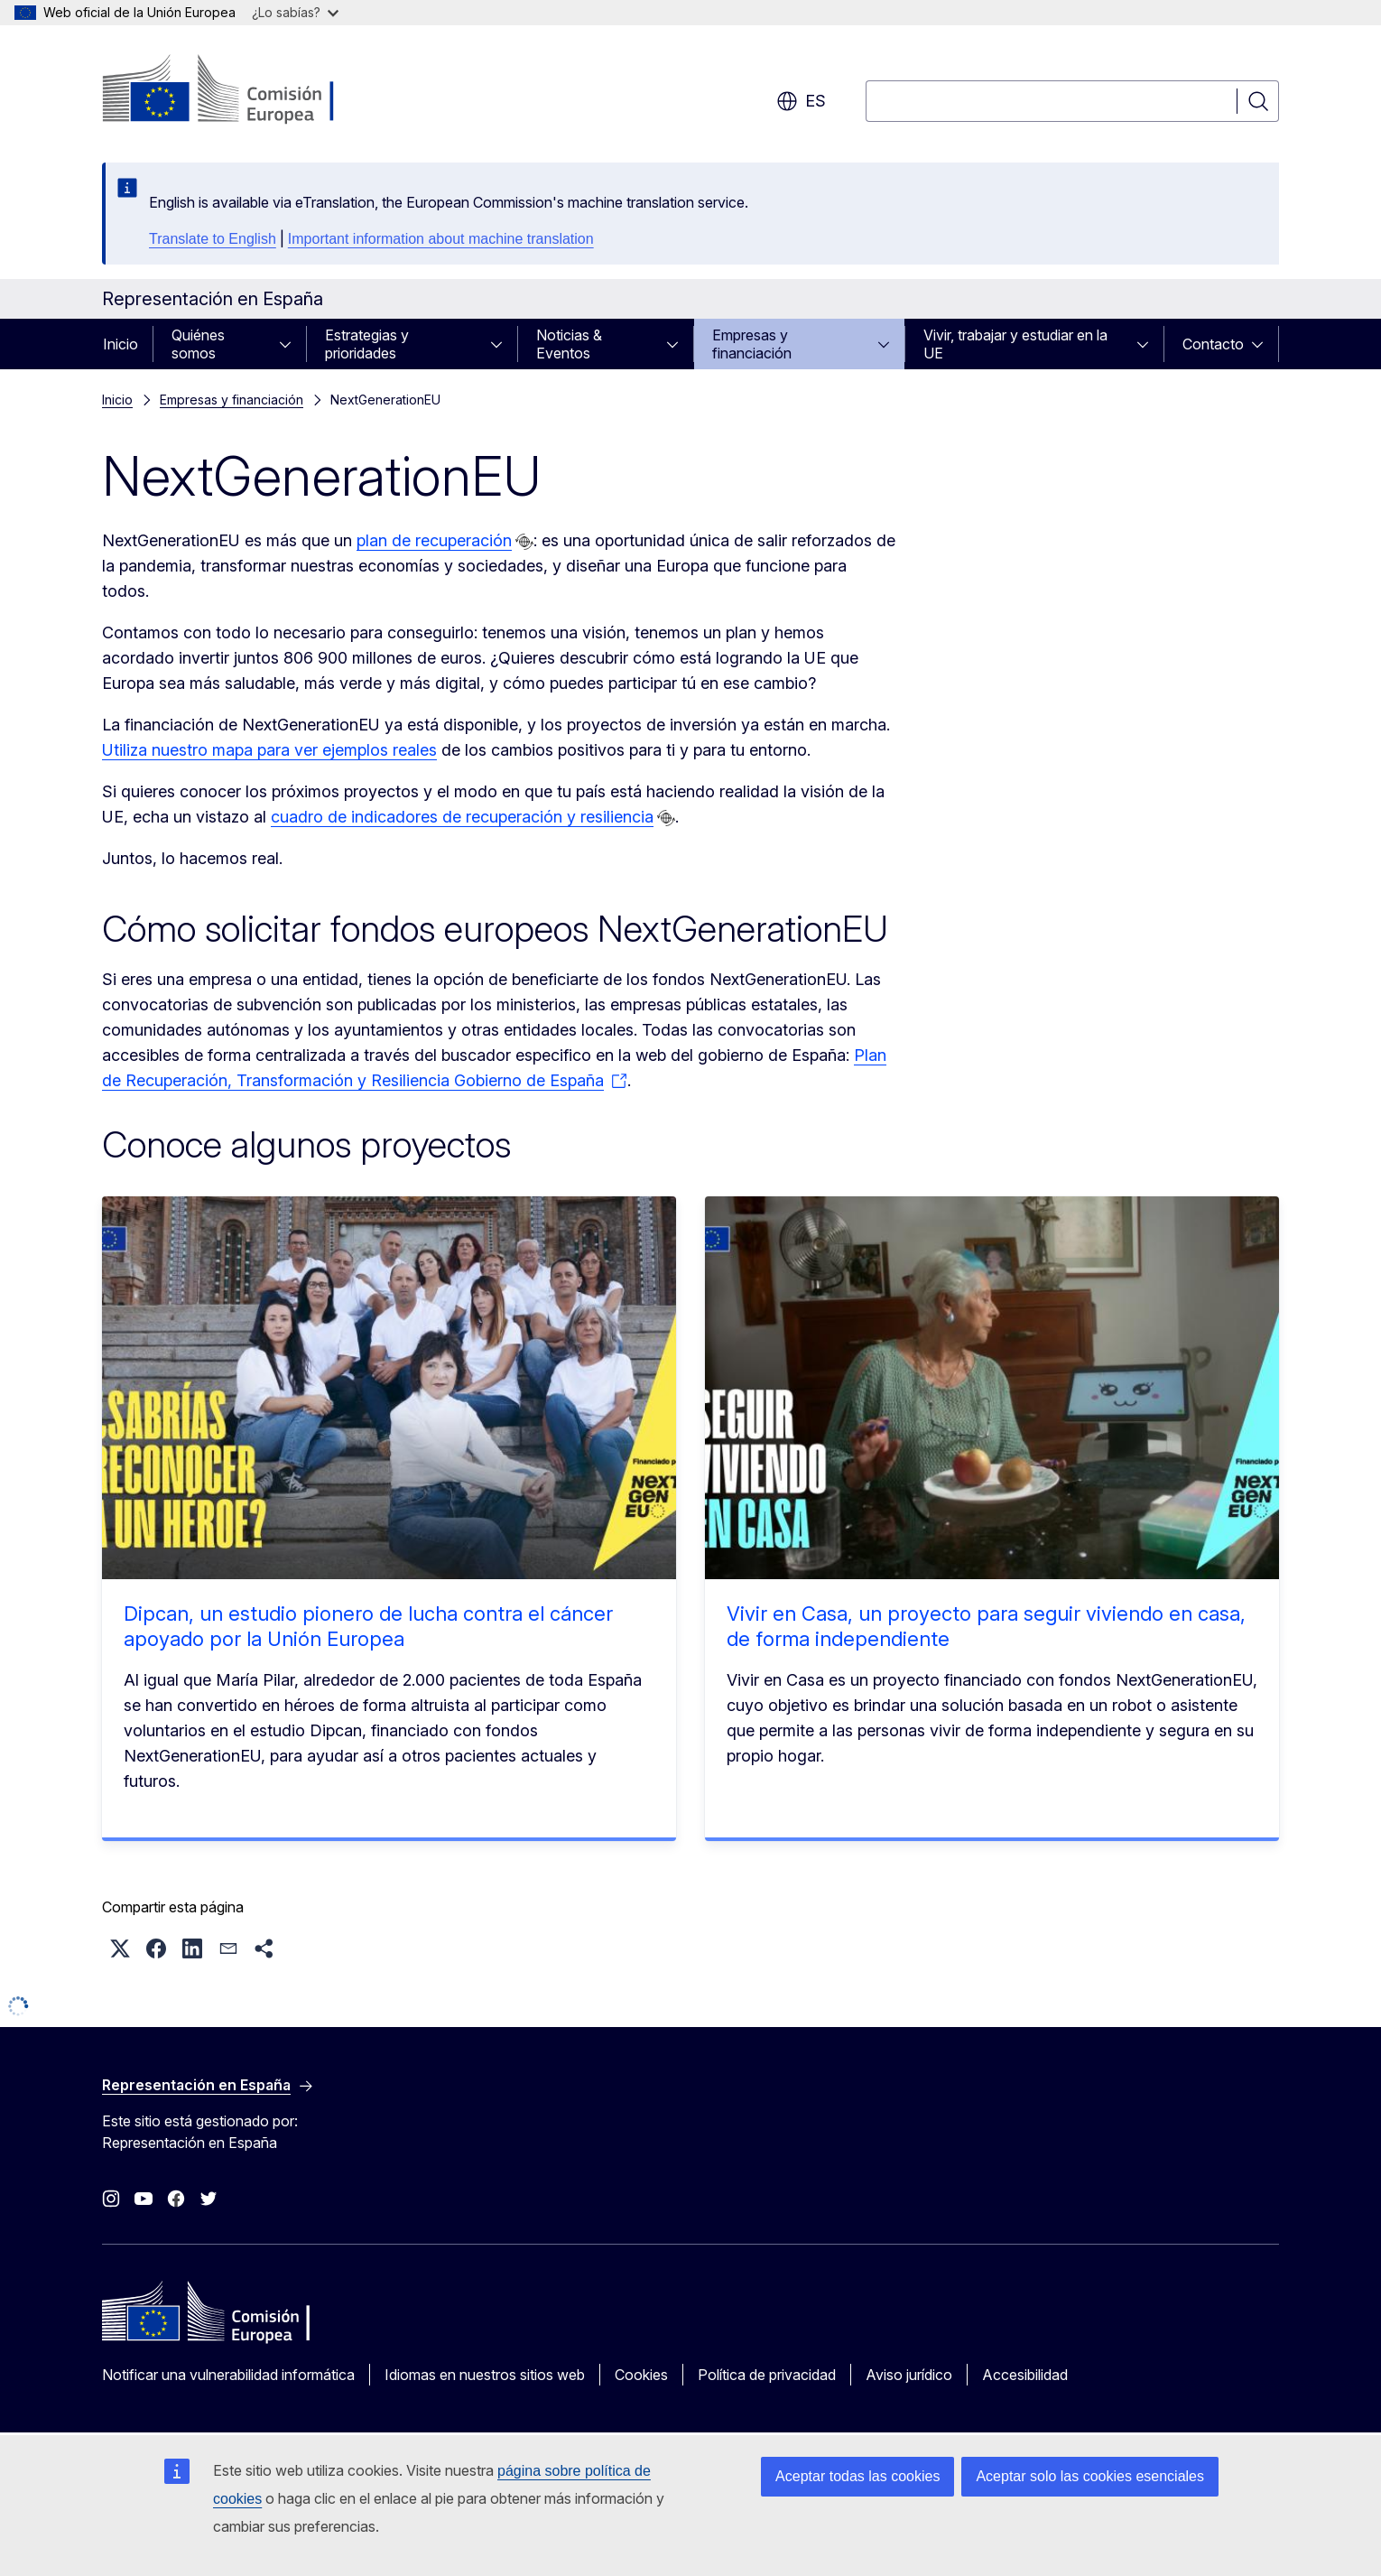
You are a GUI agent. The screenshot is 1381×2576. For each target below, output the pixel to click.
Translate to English (212, 238)
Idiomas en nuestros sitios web (485, 2375)
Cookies (641, 2375)
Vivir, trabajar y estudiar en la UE (1015, 344)
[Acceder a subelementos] (290, 344)
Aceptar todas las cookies (857, 2476)
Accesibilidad (1025, 2375)
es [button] (801, 101)
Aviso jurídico (909, 2375)
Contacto (1213, 344)
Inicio (120, 344)
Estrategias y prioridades (367, 344)
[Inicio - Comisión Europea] (248, 90)
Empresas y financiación (752, 344)
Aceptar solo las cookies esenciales (1090, 2476)
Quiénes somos (198, 344)
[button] (120, 1948)
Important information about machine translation (441, 238)
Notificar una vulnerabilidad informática (228, 2375)
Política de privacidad (767, 2375)
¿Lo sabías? (295, 12)
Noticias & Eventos (569, 344)
